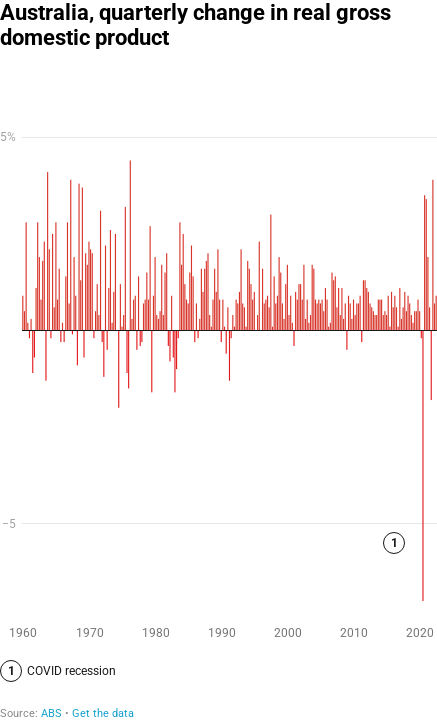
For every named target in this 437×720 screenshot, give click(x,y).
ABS (51, 713)
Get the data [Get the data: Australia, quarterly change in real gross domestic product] (103, 713)
